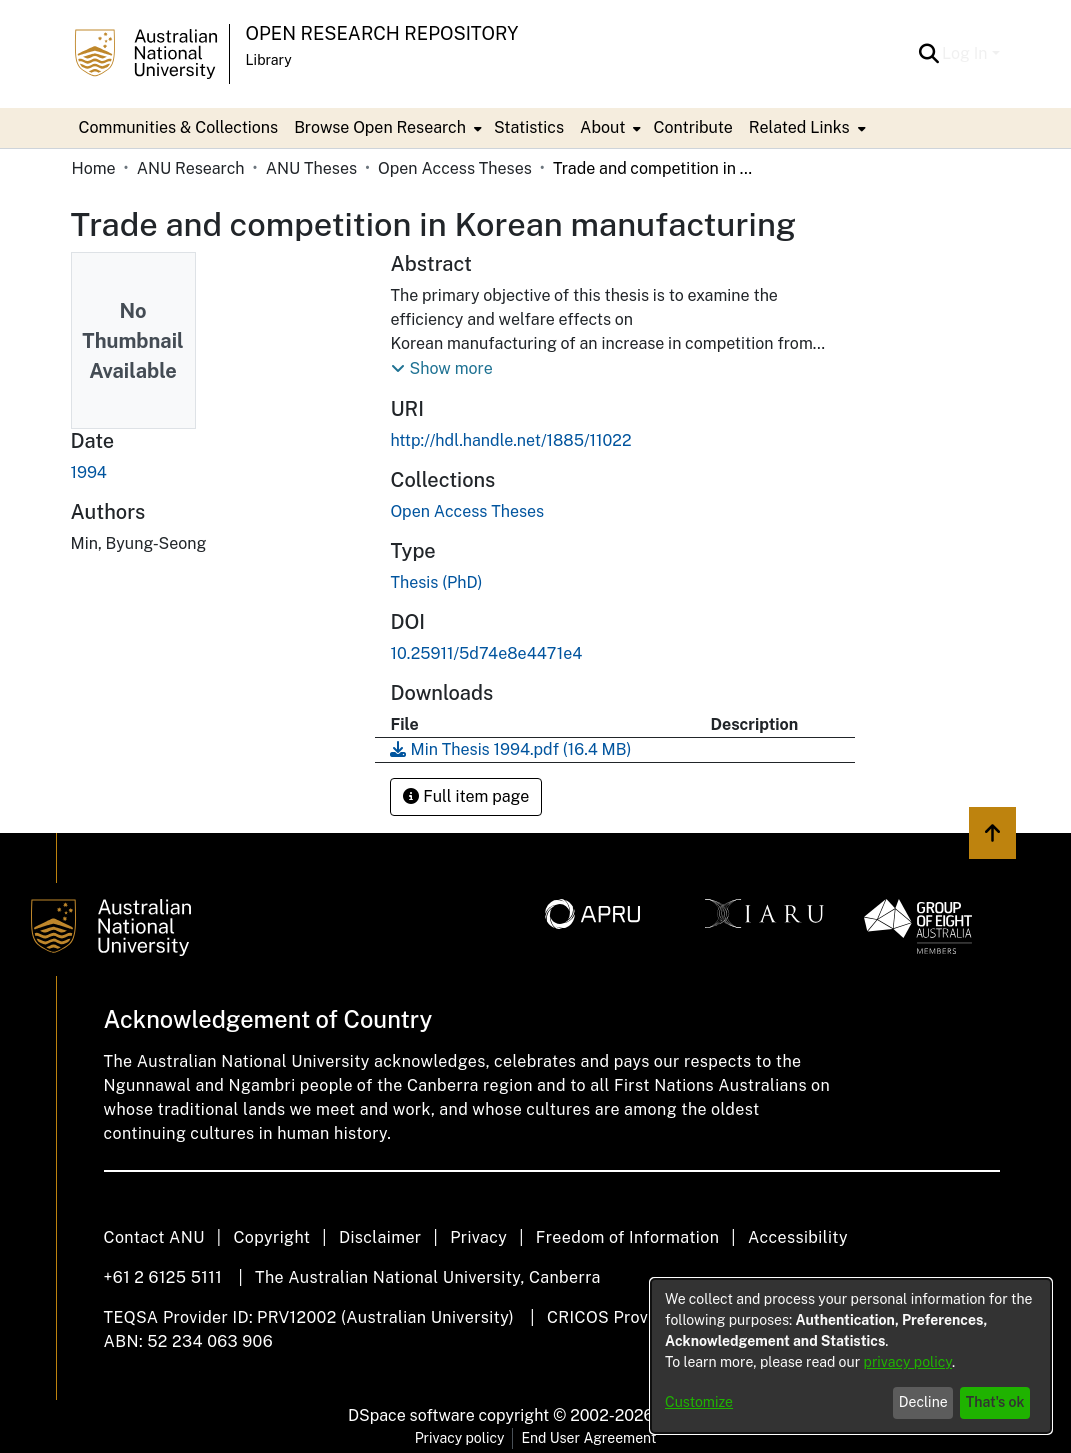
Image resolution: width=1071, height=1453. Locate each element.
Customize (699, 1402)
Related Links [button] (799, 127)
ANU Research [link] (191, 168)
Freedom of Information (627, 1237)
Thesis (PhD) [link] (436, 582)
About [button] (602, 127)
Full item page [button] (466, 796)
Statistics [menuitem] (529, 127)
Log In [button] (966, 53)
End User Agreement (588, 1438)
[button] (928, 54)
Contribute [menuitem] (692, 127)
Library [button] (269, 60)
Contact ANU (154, 1237)
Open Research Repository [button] (382, 33)
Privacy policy (460, 1438)
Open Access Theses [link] (455, 168)
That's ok (995, 1402)
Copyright (271, 1237)
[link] (467, 511)
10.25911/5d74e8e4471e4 (486, 653)
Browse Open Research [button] (380, 127)
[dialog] (851, 1356)
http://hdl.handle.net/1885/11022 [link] (510, 440)
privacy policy (908, 1362)
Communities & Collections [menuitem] (179, 127)
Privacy (478, 1237)
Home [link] (94, 168)
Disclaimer (380, 1237)
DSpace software (411, 1415)
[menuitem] (386, 128)
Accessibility (798, 1237)
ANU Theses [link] (311, 168)
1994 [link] (89, 472)
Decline (923, 1402)
